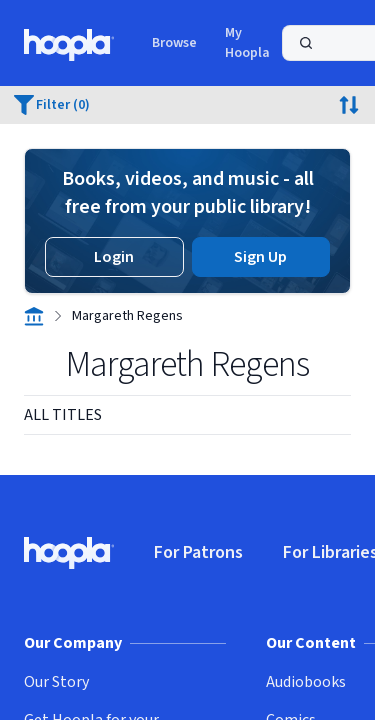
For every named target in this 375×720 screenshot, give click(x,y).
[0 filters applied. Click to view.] (52, 105)
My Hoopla (247, 43)
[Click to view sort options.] (349, 105)
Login (114, 257)
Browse (174, 43)
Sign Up (260, 257)
